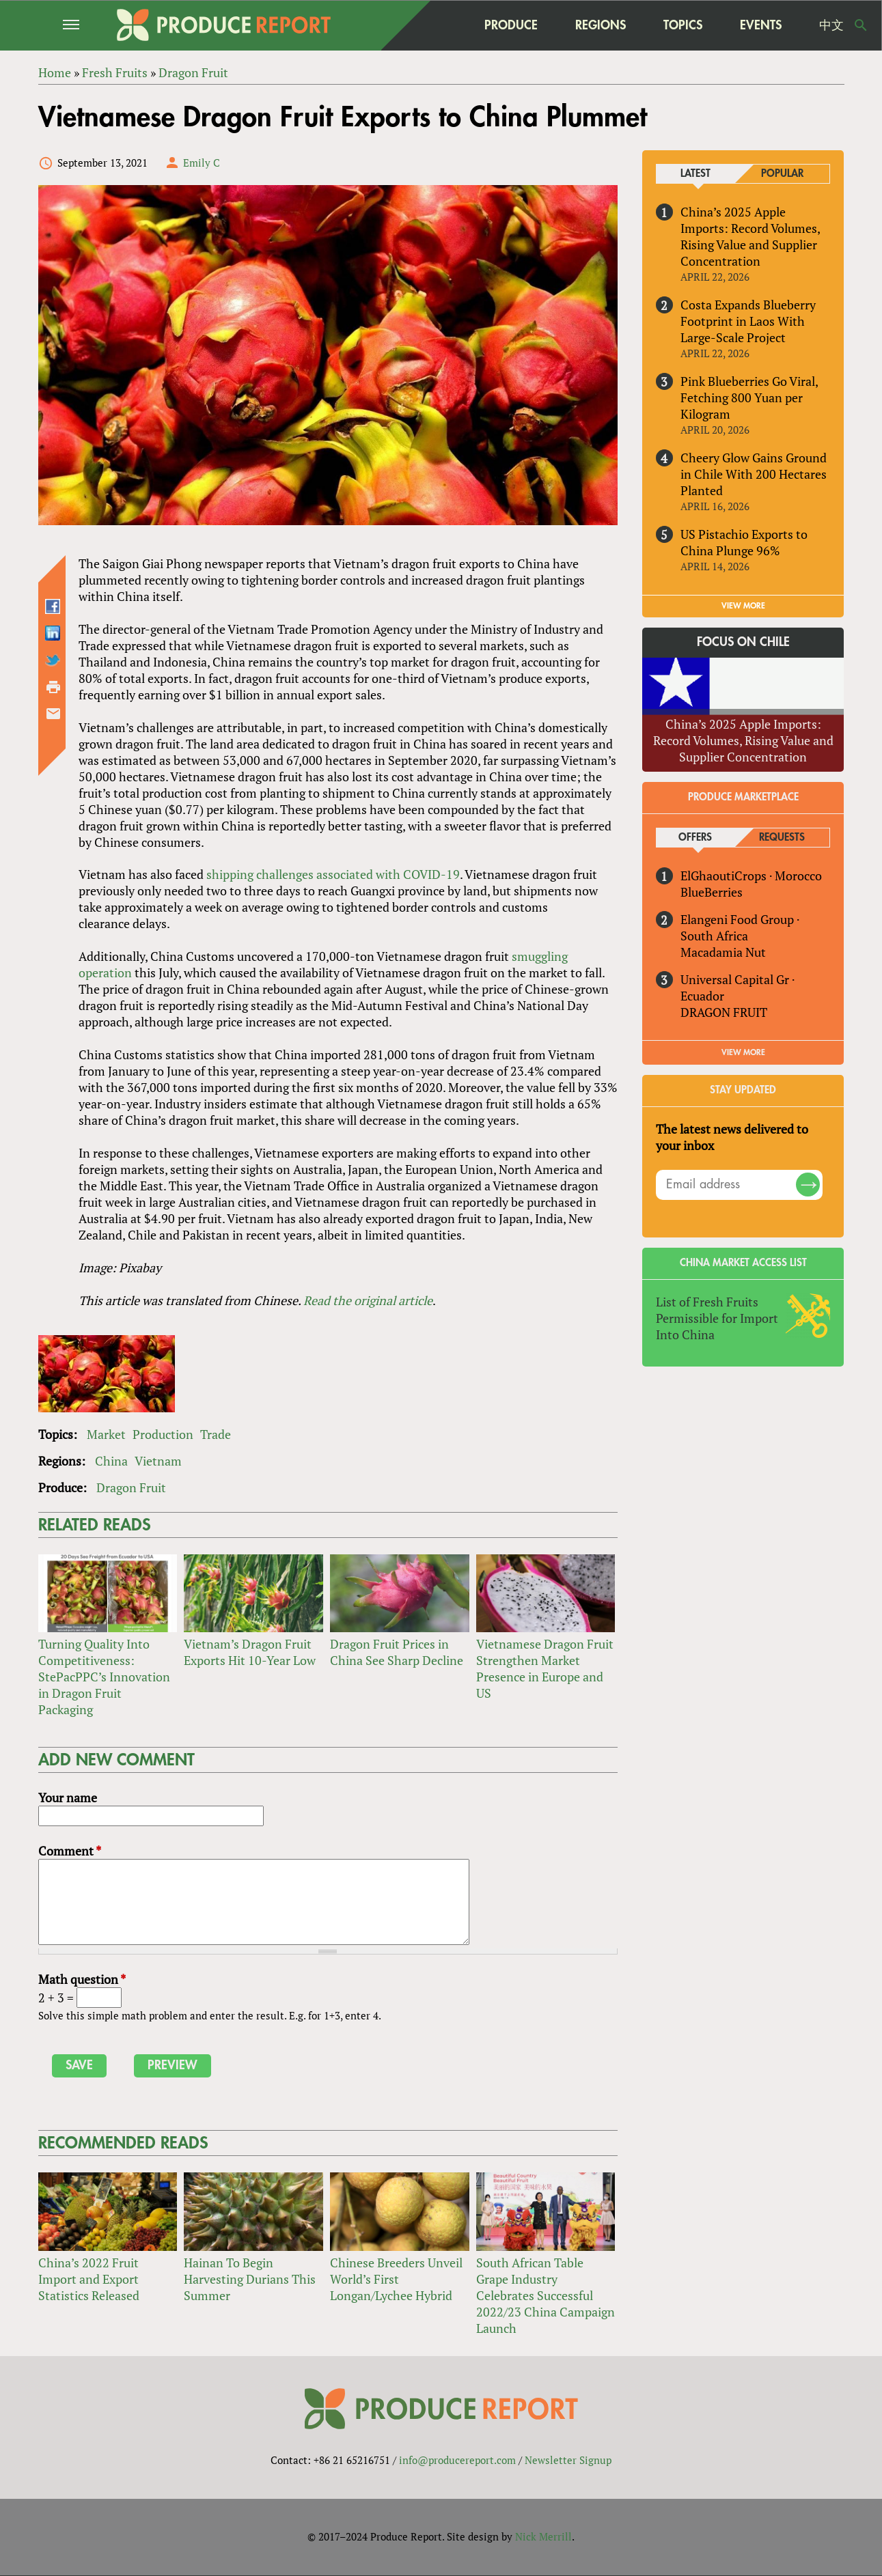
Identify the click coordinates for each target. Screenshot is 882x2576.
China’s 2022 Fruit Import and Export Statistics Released (88, 2279)
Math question (82, 1979)
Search (861, 25)
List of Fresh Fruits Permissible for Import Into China (717, 1318)
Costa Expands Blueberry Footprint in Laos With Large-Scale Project (748, 321)
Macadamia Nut (723, 952)
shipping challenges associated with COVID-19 (333, 875)
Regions (600, 25)
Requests (782, 837)
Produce (511, 25)
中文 (831, 25)
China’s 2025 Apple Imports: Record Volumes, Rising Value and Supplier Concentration (750, 236)
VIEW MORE (743, 606)
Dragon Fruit (131, 1487)
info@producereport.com (457, 2460)
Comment (69, 1851)
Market (106, 1434)
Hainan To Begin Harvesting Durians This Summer (250, 2279)
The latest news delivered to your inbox (732, 1137)
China (111, 1461)
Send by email (53, 713)
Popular (782, 174)
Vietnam (158, 1461)
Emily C (201, 162)
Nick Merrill (543, 2537)
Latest (695, 174)
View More (743, 1052)
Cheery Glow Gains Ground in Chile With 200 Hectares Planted (753, 474)
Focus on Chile (743, 642)
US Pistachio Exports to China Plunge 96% (744, 542)
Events (761, 25)
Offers (695, 837)
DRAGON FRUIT (723, 1012)
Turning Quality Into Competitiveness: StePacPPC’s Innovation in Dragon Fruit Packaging (104, 1677)
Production (163, 1434)
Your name (67, 1797)
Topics (682, 25)
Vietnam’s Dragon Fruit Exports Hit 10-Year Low (250, 1652)
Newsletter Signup (568, 2460)
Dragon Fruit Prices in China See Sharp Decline (396, 1652)
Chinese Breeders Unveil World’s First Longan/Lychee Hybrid (396, 2279)
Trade (215, 1434)
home (438, 25)
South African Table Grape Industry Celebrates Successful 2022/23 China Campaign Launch (545, 2295)
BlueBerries (711, 892)
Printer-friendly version (53, 687)
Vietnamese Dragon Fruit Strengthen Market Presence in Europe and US (545, 1669)
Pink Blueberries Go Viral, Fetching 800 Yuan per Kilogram (749, 397)
